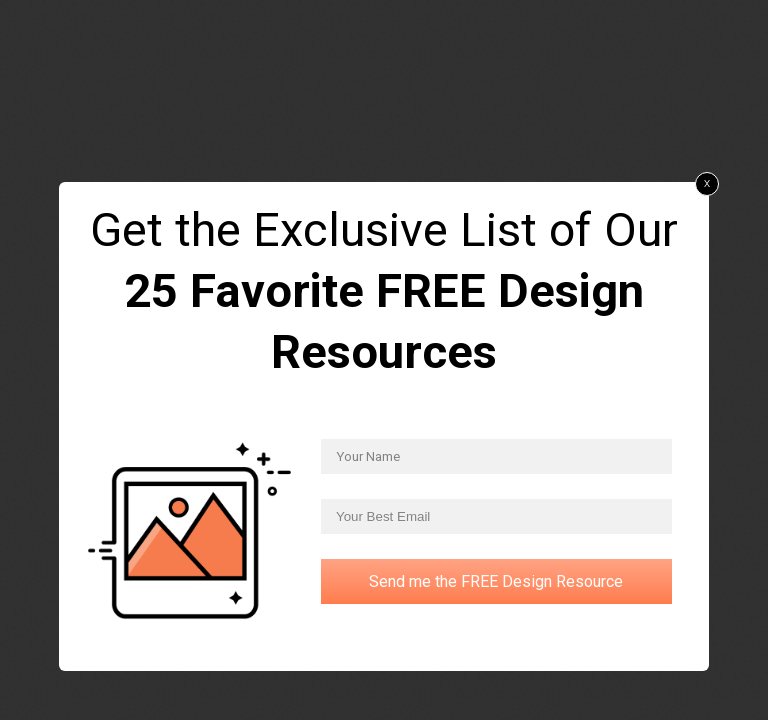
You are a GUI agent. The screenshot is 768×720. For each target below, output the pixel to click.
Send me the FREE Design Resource (496, 581)
